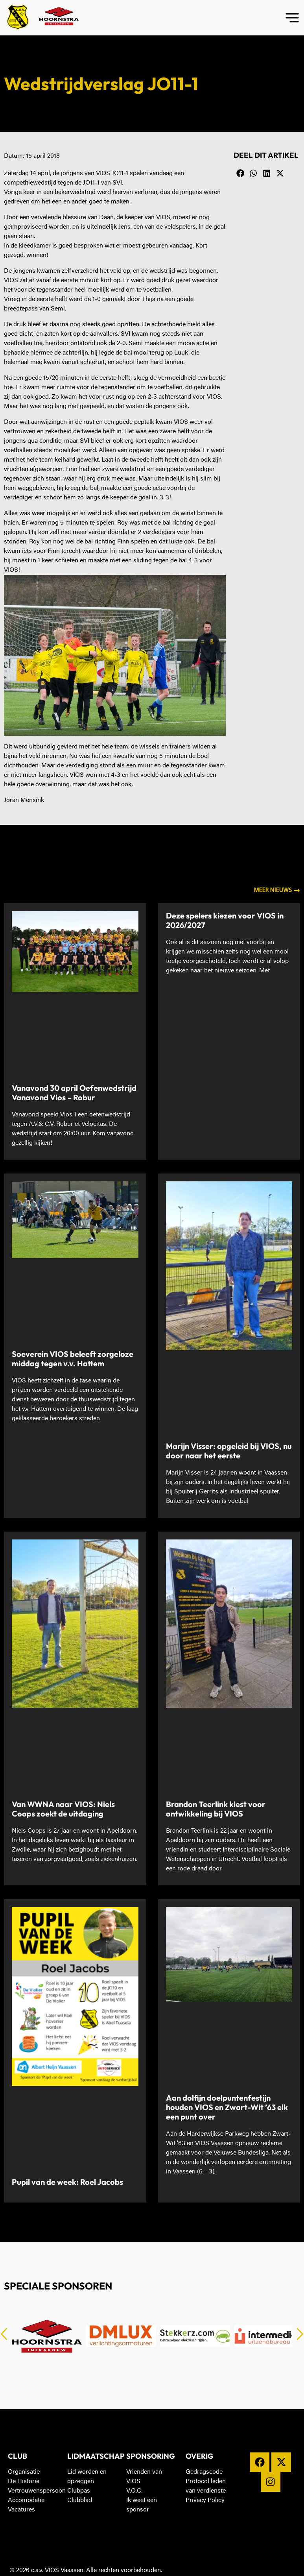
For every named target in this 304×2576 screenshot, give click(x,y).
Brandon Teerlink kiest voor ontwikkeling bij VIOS (215, 1808)
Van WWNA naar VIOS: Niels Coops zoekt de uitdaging (63, 1808)
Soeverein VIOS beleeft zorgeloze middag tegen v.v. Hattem (72, 1358)
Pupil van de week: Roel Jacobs (67, 2182)
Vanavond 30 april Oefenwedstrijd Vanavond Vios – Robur (74, 1092)
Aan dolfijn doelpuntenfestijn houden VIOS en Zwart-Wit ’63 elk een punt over (227, 2107)
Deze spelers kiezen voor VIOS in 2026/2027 (225, 920)
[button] (240, 173)
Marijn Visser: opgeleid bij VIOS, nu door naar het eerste (229, 1450)
